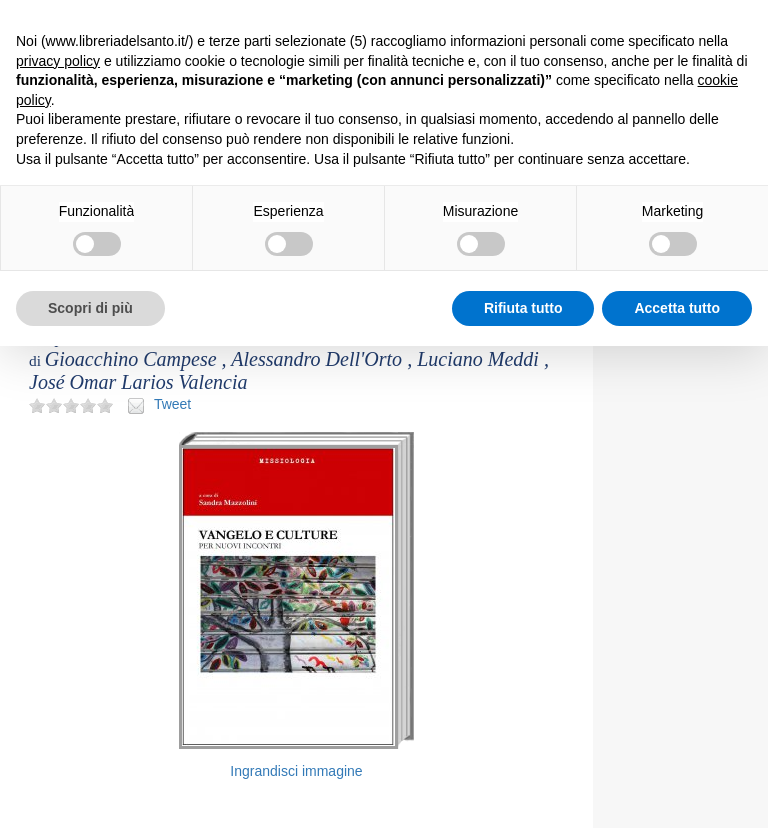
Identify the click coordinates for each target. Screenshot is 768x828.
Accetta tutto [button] (677, 308)
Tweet (172, 404)
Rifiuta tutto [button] (523, 308)
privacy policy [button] (58, 61)
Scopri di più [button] (90, 308)
